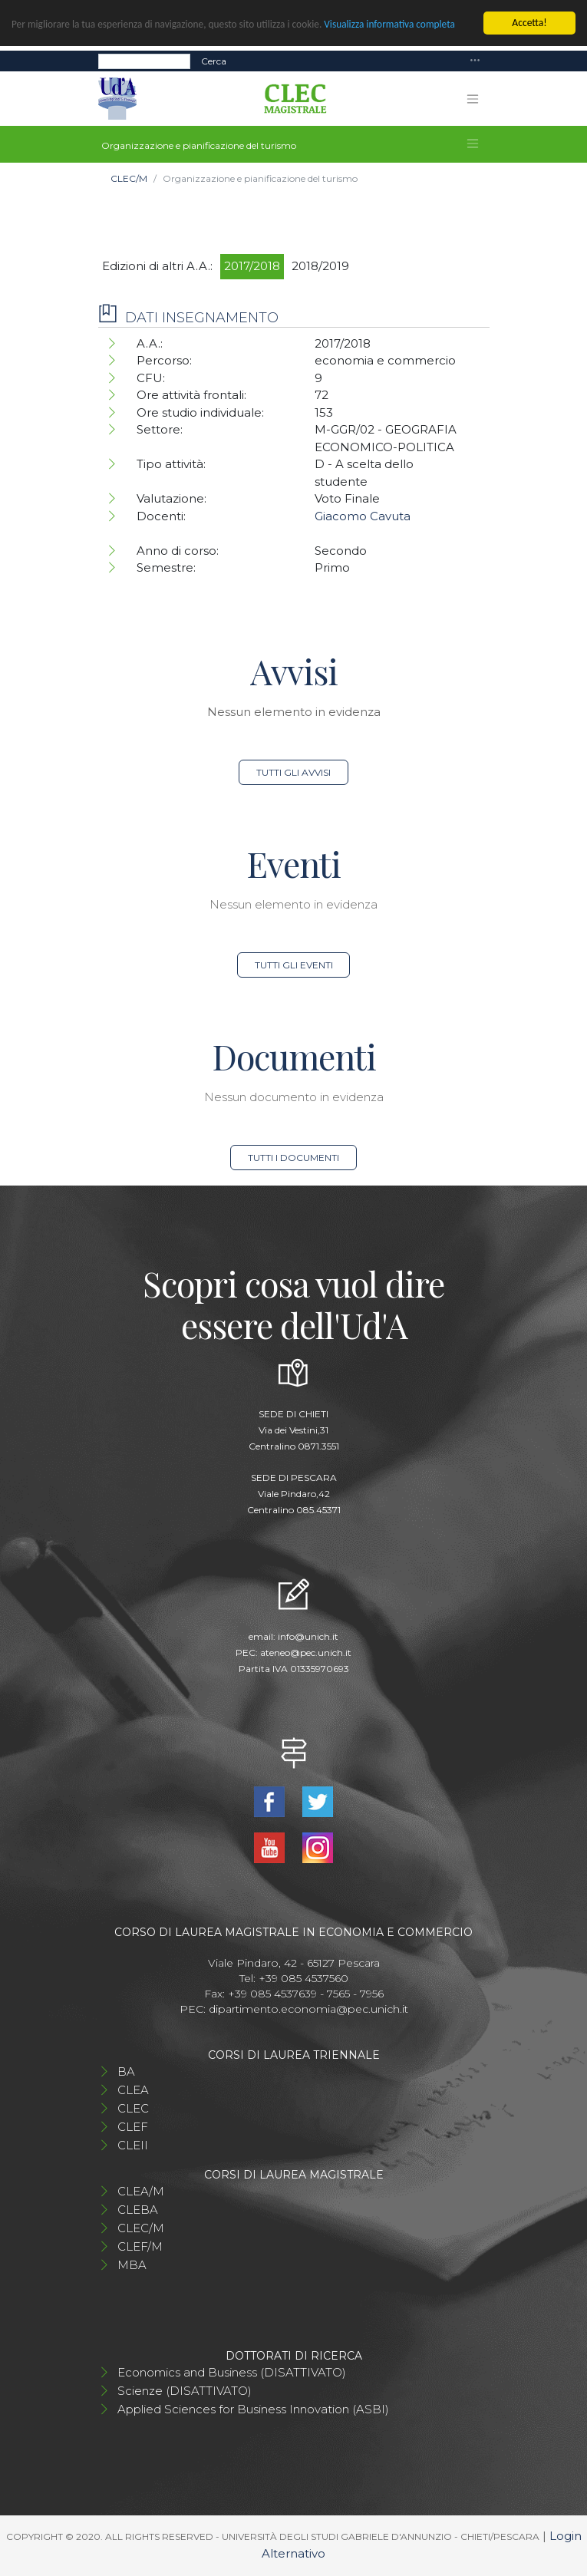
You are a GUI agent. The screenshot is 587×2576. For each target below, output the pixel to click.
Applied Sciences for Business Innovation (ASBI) (253, 2409)
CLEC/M (128, 178)
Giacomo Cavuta (363, 516)
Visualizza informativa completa (396, 24)
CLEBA (137, 2209)
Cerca (213, 60)
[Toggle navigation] (475, 61)
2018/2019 (320, 266)
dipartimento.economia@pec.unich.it (308, 2009)
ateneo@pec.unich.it (305, 1652)
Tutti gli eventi (294, 965)
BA (126, 2071)
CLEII (132, 2145)
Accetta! (529, 22)
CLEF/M (140, 2246)
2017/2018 (252, 266)
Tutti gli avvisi (293, 772)
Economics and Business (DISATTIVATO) (231, 2372)
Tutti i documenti (293, 1157)
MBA (132, 2265)
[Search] (144, 60)
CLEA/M (140, 2191)
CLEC (133, 2108)
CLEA (133, 2090)
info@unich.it (308, 1636)
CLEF (132, 2126)
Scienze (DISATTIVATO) (184, 2390)
